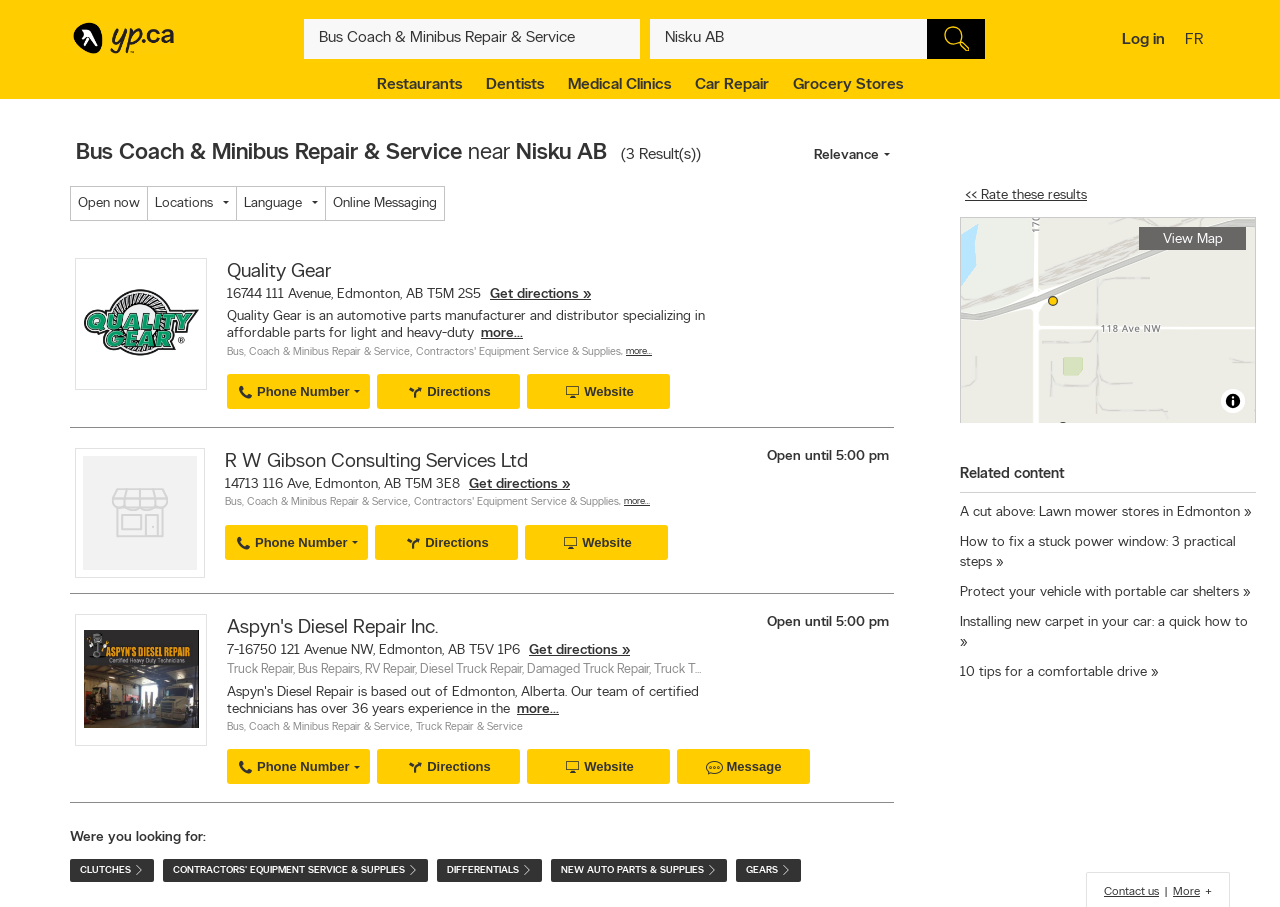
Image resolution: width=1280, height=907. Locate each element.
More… (639, 351)
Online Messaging (385, 203)
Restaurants (419, 85)
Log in (1143, 40)
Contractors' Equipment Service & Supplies (518, 352)
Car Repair (732, 85)
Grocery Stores (848, 85)
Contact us (1131, 892)
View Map (1193, 239)
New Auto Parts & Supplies (639, 870)
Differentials (489, 870)
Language (273, 203)
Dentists (515, 85)
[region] (1108, 320)
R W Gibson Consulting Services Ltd (376, 462)
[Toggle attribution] (1233, 401)
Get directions (534, 294)
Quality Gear (279, 272)
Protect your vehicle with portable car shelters (1099, 592)
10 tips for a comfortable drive (1053, 672)
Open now (109, 203)
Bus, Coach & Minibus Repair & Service (318, 352)
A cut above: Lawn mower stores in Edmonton (1100, 512)
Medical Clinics (619, 85)
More (1186, 892)
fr (1196, 41)
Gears (768, 870)
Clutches (112, 870)
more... (502, 333)
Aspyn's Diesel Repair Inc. (332, 628)
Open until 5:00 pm (828, 456)
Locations (184, 203)
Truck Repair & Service (469, 727)
